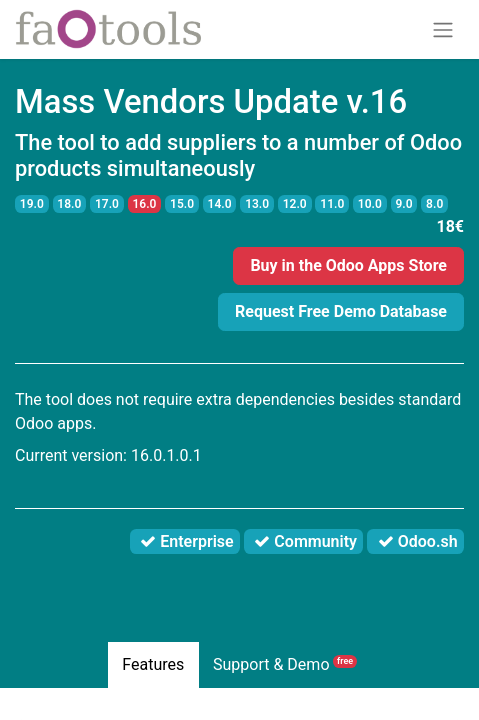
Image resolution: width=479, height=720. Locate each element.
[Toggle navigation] (443, 29)
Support (285, 664)
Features (153, 664)
